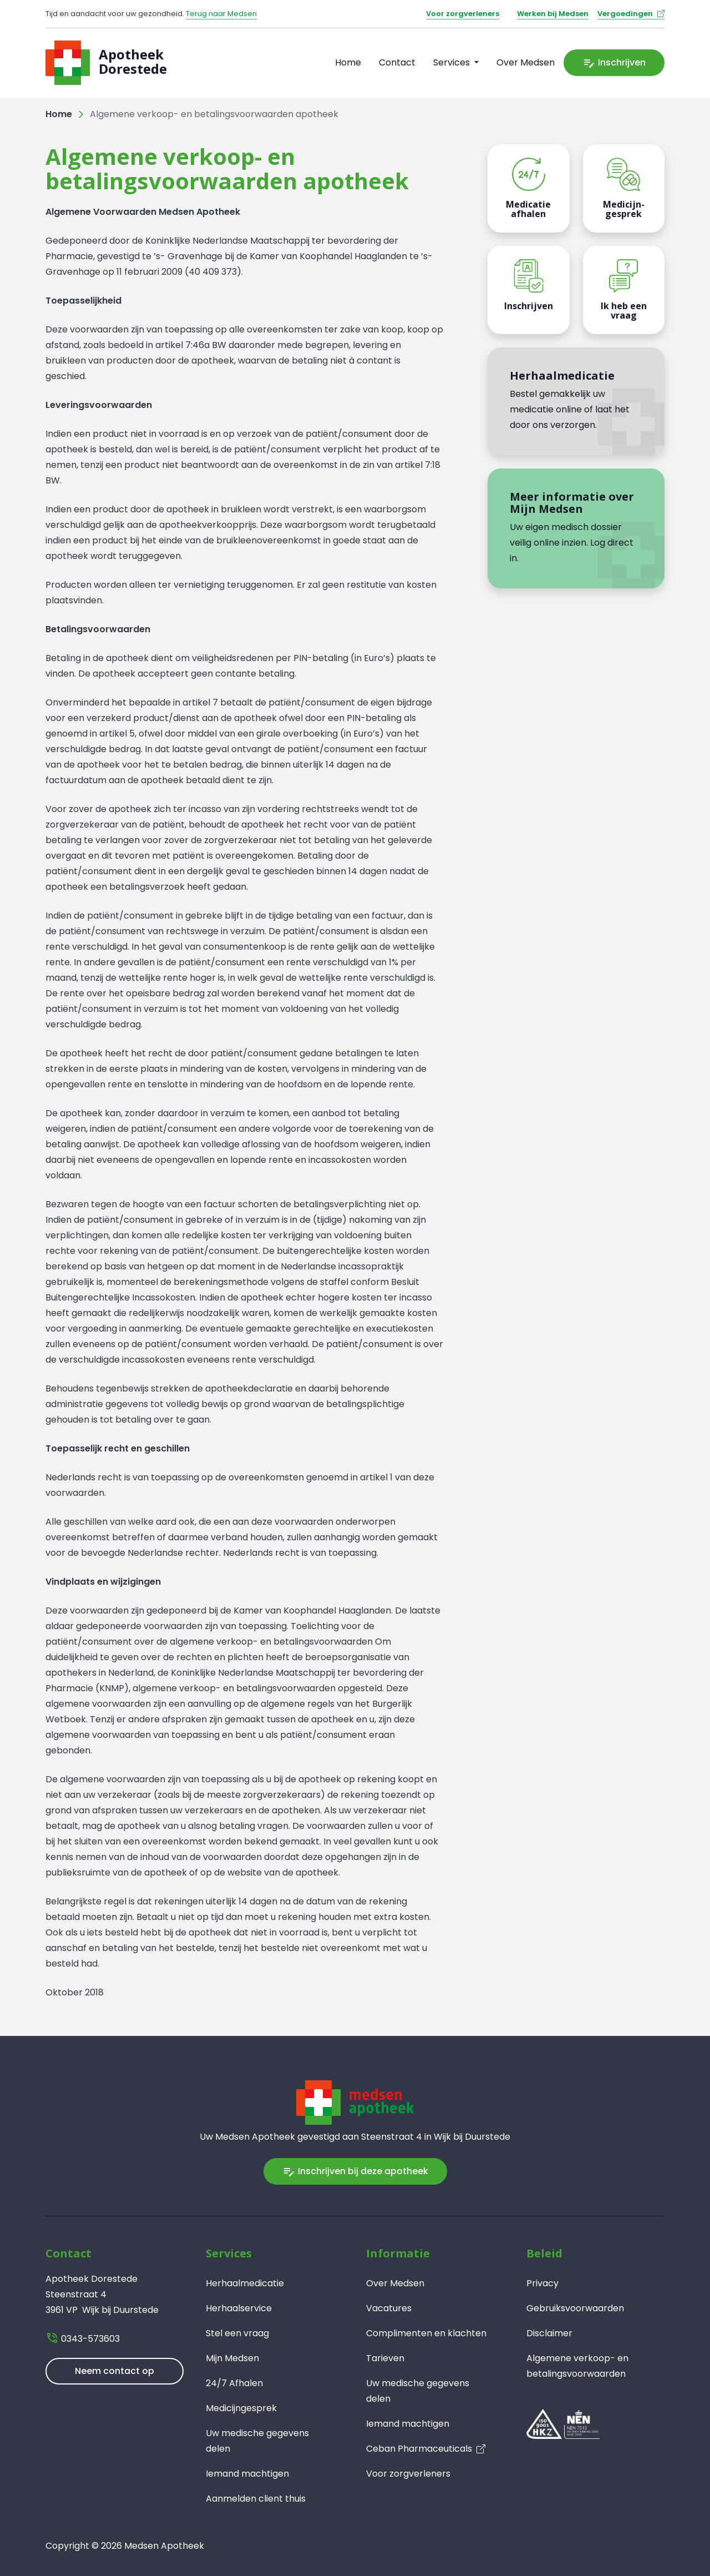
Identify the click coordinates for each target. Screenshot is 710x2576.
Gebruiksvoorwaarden (575, 2308)
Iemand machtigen (247, 2473)
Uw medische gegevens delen (257, 2441)
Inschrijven (614, 62)
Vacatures (389, 2308)
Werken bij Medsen (553, 13)
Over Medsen (525, 62)
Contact (397, 62)
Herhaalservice (239, 2308)
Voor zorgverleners (462, 13)
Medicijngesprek (241, 2408)
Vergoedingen (625, 13)
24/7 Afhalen (234, 2383)
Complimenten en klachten (426, 2333)
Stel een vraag (237, 2333)
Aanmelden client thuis (256, 2498)
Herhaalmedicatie (245, 2283)
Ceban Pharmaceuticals (419, 2448)
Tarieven (385, 2358)
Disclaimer (549, 2333)
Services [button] (452, 62)
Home (348, 62)
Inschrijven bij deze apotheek (355, 2171)
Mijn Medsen (232, 2358)
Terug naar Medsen (221, 13)
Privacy (542, 2283)
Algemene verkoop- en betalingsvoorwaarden (577, 2366)
